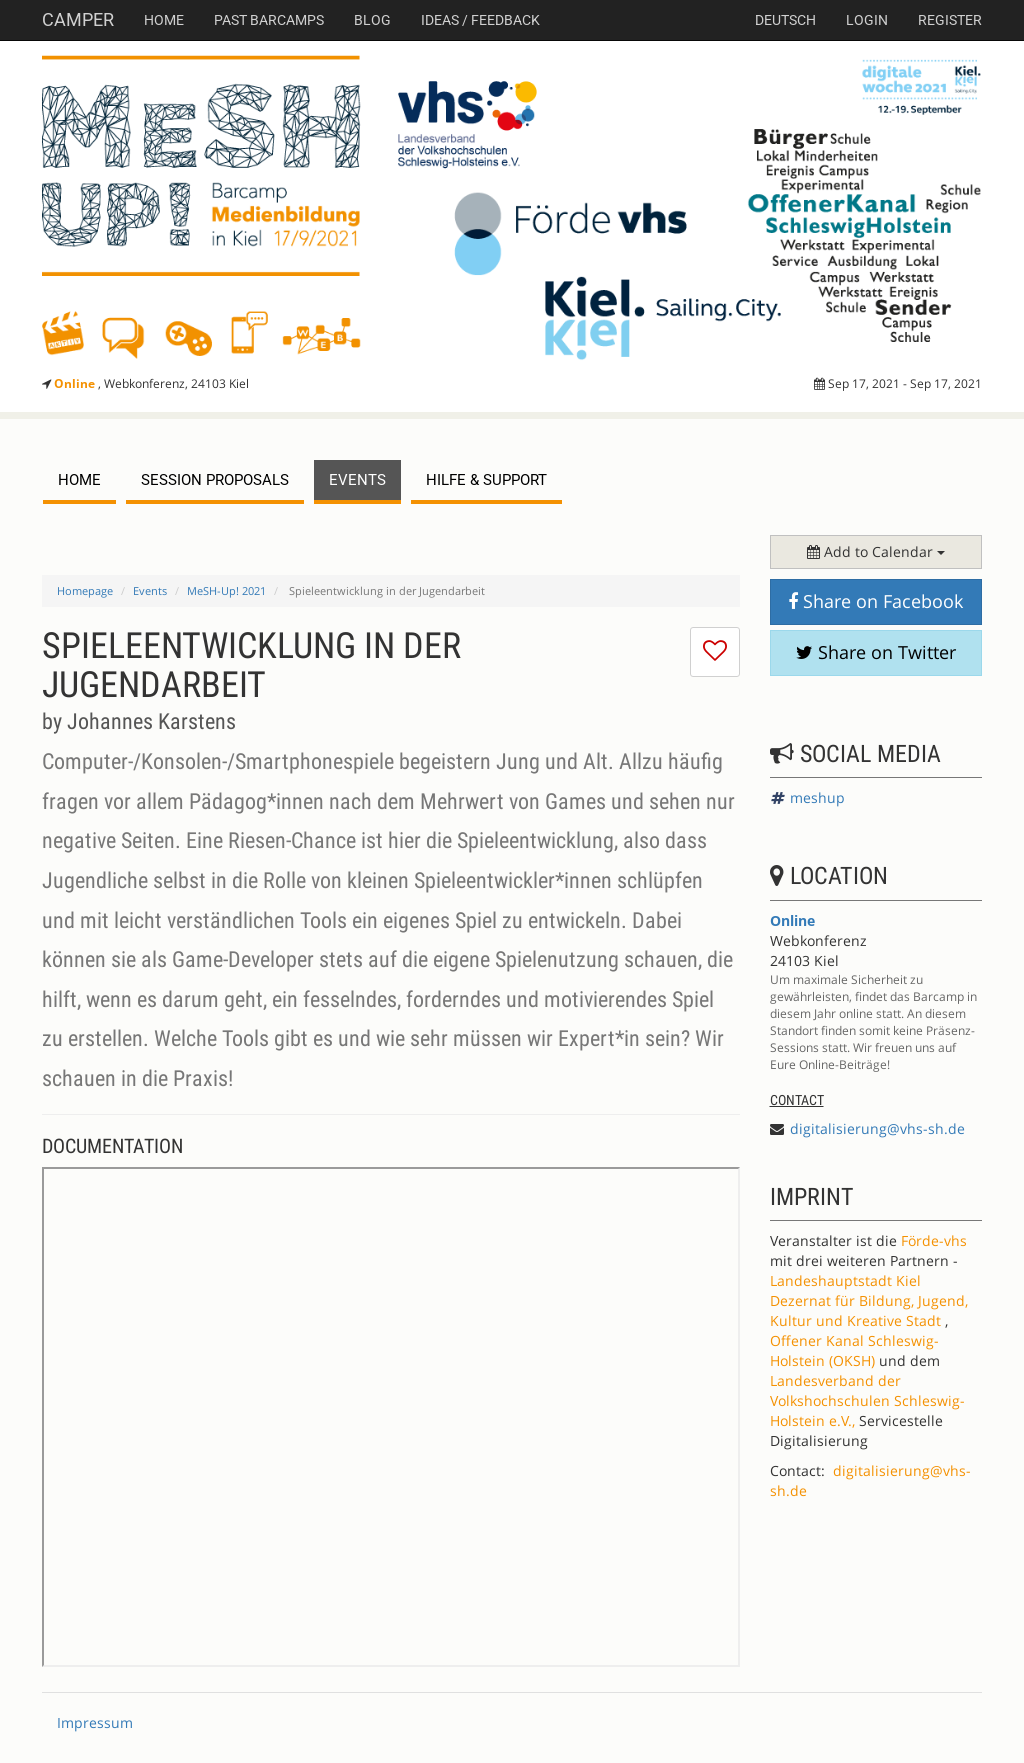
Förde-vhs (934, 1240)
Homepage (85, 590)
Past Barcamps (269, 20)
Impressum (95, 1722)
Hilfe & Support (486, 480)
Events (150, 590)
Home (164, 20)
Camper (78, 19)
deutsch (785, 20)
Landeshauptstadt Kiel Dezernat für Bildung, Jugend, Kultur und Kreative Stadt (869, 1300)
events (357, 480)
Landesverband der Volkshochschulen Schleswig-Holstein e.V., (867, 1400)
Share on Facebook (875, 601)
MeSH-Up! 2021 (226, 590)
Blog (372, 20)
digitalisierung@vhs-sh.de (877, 1128)
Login (867, 20)
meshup (817, 797)
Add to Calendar (876, 551)
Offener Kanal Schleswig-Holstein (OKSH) (854, 1350)
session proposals (215, 480)
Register (950, 20)
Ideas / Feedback (480, 20)
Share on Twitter (876, 652)
